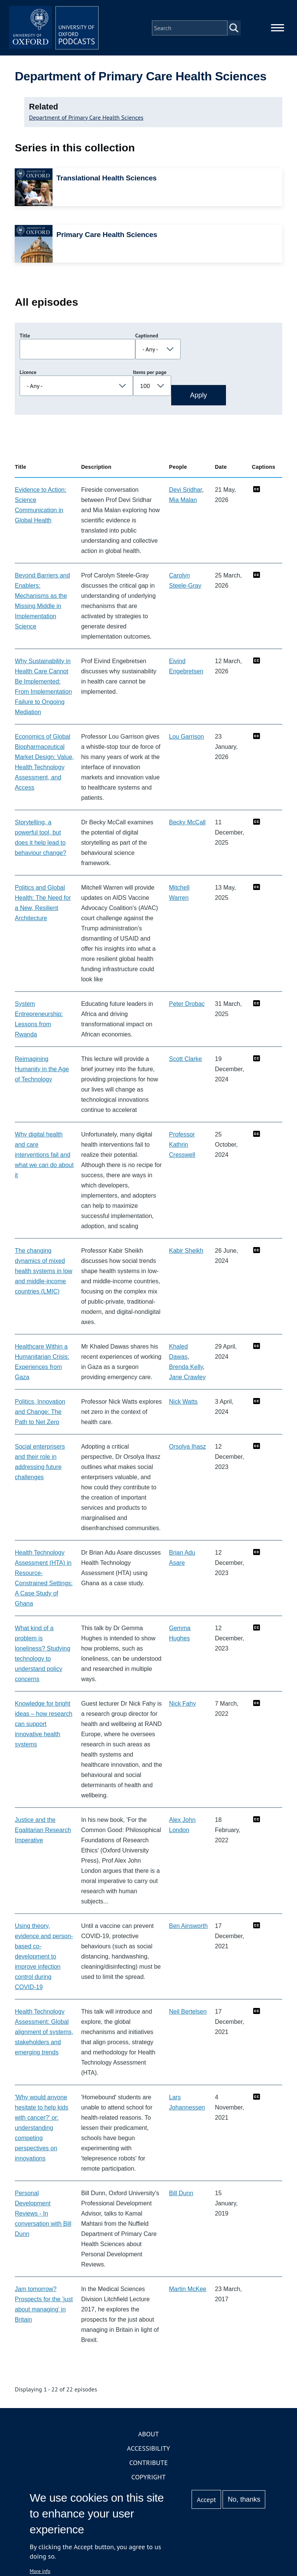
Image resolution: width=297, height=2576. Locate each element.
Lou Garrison (186, 737)
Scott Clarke (185, 1059)
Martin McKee (187, 2289)
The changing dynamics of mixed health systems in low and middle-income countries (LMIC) (43, 1271)
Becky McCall (187, 822)
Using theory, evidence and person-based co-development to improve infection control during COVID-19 (44, 1957)
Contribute (148, 2463)
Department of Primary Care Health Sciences (86, 118)
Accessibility (148, 2448)
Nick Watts (183, 1402)
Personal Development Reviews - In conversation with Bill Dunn (43, 2213)
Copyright (148, 2477)
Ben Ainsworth (188, 1926)
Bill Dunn (181, 2193)
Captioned (146, 336)
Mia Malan (183, 500)
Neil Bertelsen (188, 2012)
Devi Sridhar (185, 490)
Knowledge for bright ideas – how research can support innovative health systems (43, 1724)
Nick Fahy (182, 1704)
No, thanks (244, 2499)
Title (25, 336)
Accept (206, 2499)
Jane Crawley (187, 1377)
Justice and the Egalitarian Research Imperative (43, 1830)
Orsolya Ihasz (187, 1447)
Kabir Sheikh (186, 1251)
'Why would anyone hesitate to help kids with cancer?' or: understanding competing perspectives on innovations (41, 2128)
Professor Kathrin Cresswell (182, 1145)
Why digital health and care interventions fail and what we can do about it (44, 1155)
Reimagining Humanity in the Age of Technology (42, 1069)
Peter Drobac (186, 1004)
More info (40, 2571)
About (148, 2434)
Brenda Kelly (186, 1367)
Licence (28, 372)
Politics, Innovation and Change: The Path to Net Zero (40, 1412)
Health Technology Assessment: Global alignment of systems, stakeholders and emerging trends (44, 2032)
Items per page (150, 372)
